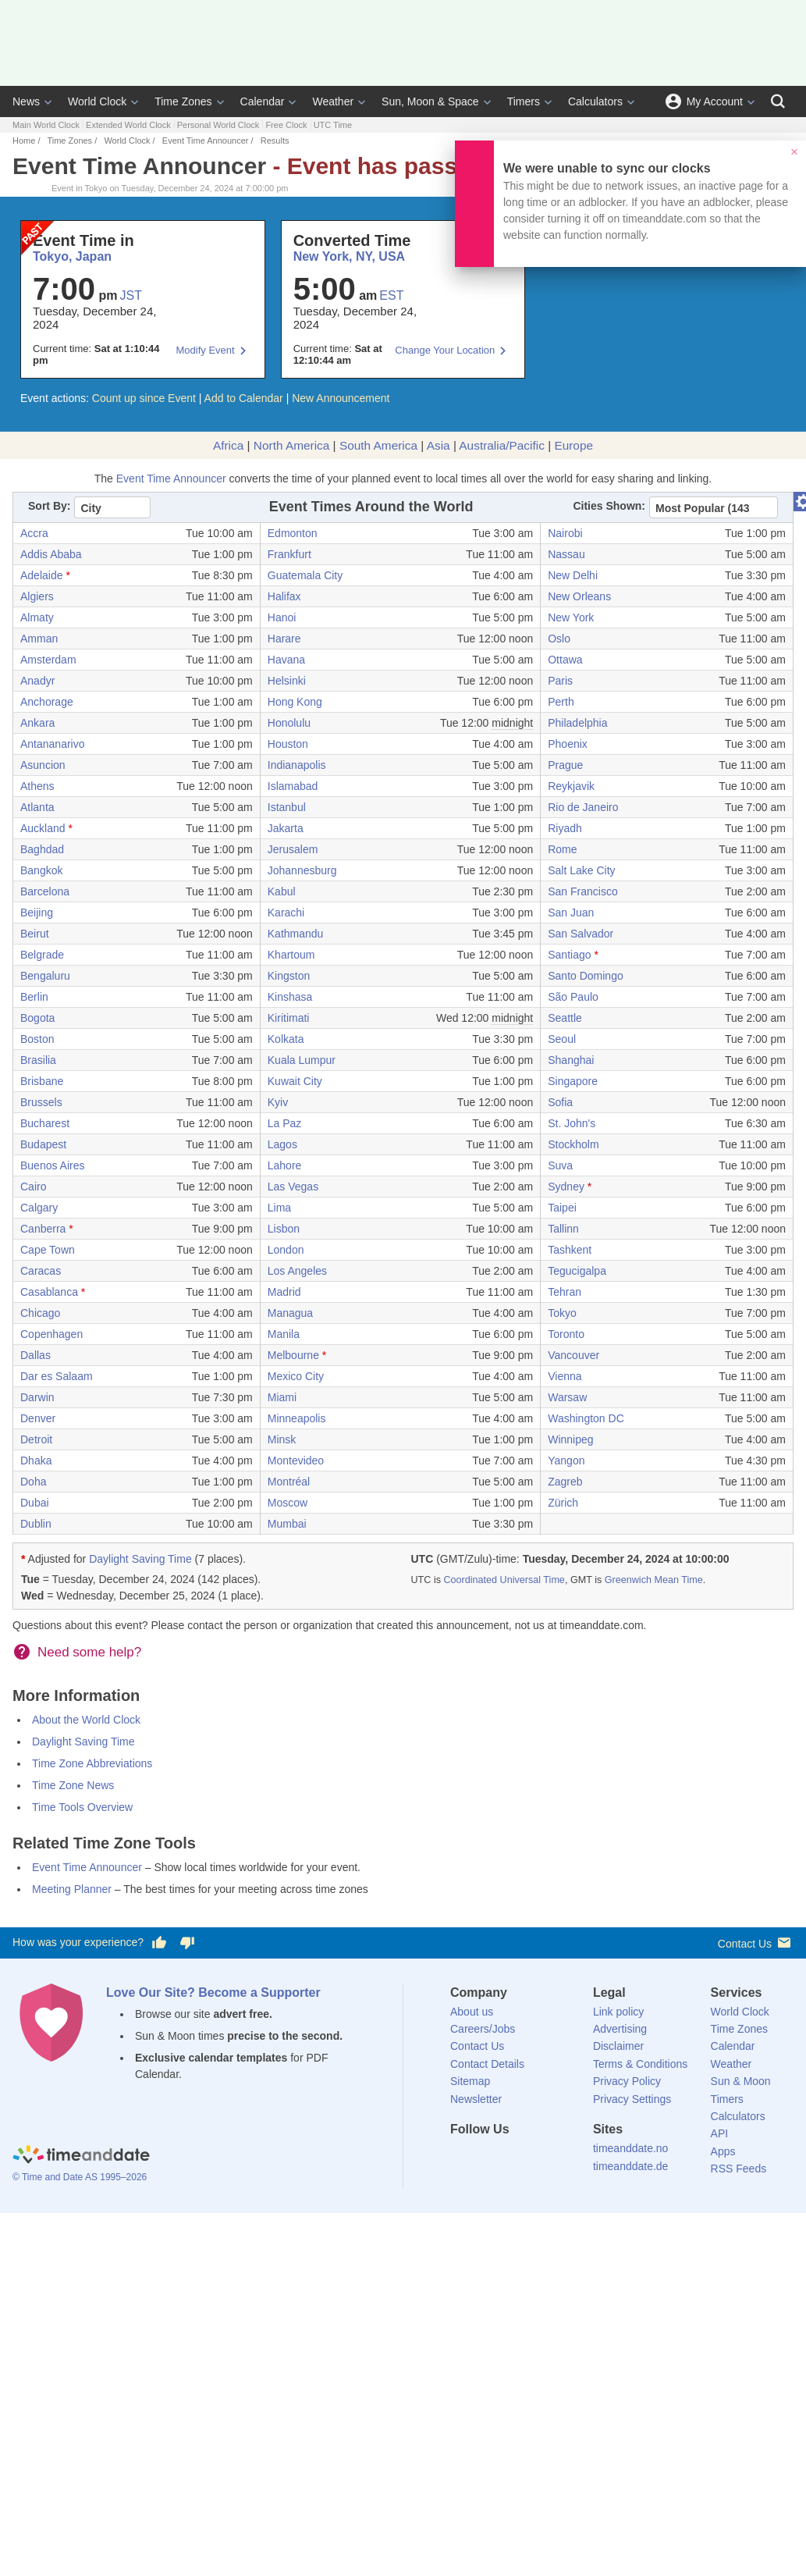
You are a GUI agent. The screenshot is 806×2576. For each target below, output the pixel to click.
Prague (565, 765)
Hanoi (282, 617)
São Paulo (573, 997)
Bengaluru (45, 976)
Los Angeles (297, 1271)
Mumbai (287, 1523)
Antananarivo (52, 744)
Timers (523, 101)
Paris (560, 680)
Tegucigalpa (577, 1271)
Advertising (620, 2029)
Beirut (34, 933)
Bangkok (41, 870)
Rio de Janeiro (583, 807)
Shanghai (571, 1060)
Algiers (37, 596)
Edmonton (293, 533)
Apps (723, 2151)
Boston (37, 1039)
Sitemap (470, 2081)
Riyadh (565, 828)
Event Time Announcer (205, 140)
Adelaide (41, 575)
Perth (560, 702)
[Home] (81, 2156)
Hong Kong (295, 702)
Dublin (35, 1523)
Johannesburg (302, 870)
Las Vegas (293, 1186)
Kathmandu (296, 933)
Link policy (618, 2011)
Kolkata (286, 1039)
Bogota (37, 1018)
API (720, 2133)
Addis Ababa (51, 554)
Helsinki (287, 680)
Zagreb (565, 1481)
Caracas (40, 1271)
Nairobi (565, 533)
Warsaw (567, 1397)
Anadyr (37, 680)
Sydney (566, 1186)
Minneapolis (297, 1418)
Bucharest (44, 1123)
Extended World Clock (128, 125)
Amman (39, 638)
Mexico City (296, 1376)
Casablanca (49, 1292)
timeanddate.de (631, 2166)
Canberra (43, 1228)
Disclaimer (618, 2046)
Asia (438, 445)
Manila (284, 1334)
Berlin (34, 997)
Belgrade (42, 954)
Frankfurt (289, 554)
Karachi (286, 912)
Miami (282, 1397)
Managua (290, 1313)
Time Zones (182, 101)
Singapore (573, 1081)
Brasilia (38, 1060)
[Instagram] (541, 2157)
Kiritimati (289, 1018)
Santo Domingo (585, 976)
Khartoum (291, 954)
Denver (37, 1418)
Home (23, 140)
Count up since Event (144, 398)
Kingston (289, 976)
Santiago (569, 954)
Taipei (562, 1207)
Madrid (284, 1292)
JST (131, 295)
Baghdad (42, 849)
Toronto (566, 1334)
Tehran (564, 1292)
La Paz (285, 1123)
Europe (573, 445)
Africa (228, 445)
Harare (284, 638)
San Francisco (582, 891)
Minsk (282, 1439)
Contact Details (487, 2064)
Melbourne (293, 1355)
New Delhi (573, 575)
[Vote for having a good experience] (159, 1943)
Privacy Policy (627, 2081)
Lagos (282, 1144)
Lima (279, 1207)
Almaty (37, 617)
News (26, 101)
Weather (332, 101)
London (286, 1250)
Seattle (565, 1018)
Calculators (595, 101)
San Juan (571, 912)
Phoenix (568, 744)
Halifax (284, 596)
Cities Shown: (609, 506)
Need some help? (89, 1652)
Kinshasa (290, 997)
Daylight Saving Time (140, 1559)
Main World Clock (46, 125)
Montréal (289, 1481)
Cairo (33, 1186)
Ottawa (565, 659)
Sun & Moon (741, 2081)
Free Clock (286, 125)
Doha (33, 1481)
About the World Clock (86, 1719)
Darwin (37, 1397)
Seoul (562, 1039)
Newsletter (476, 2099)
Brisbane (41, 1081)
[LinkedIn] (515, 2157)
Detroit (36, 1439)
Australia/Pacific (502, 445)
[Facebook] (462, 2157)
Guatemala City (305, 575)
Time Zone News (73, 1785)
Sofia (560, 1102)
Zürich (563, 1502)
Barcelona (44, 891)
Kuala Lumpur (302, 1060)
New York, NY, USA (349, 256)
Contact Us (756, 1942)
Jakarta (286, 828)
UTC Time (333, 125)
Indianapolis (297, 765)
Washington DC (586, 1418)
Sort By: (49, 506)
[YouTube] (568, 2157)
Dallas (35, 1355)
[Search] (778, 101)
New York (571, 617)
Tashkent (569, 1250)
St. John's (571, 1123)
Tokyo (562, 1313)
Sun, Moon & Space (430, 101)
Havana (286, 659)
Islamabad (293, 786)
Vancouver (573, 1355)
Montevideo (296, 1460)
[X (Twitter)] (488, 2157)
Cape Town (47, 1250)
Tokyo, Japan (72, 256)
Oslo (559, 638)
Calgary (39, 1207)
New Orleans (579, 596)
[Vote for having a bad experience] (187, 1943)
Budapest (43, 1144)
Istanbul (287, 807)
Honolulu (289, 723)
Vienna (564, 1376)
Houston (288, 744)
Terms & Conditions (640, 2064)
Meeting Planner (72, 1889)
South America (378, 445)
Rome (562, 849)
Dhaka (35, 1460)
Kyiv (278, 1102)
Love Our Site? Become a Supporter (213, 1992)
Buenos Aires (52, 1165)
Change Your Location (445, 350)
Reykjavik (571, 786)
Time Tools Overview (82, 1807)
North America (292, 445)
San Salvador (580, 933)
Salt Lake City (581, 870)
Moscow (287, 1502)
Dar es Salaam (56, 1376)
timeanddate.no (631, 2148)
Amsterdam (48, 659)
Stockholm (573, 1144)
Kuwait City (295, 1081)
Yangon (566, 1460)
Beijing (36, 912)
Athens (37, 786)
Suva (560, 1165)
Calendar (262, 101)
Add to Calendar (243, 398)
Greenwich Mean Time (654, 1579)
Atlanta (37, 807)
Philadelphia (577, 723)
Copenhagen (51, 1334)
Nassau (566, 554)
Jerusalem (293, 849)
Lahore (285, 1165)
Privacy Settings (632, 2099)
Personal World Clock (218, 125)
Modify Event (205, 350)
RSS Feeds (739, 2168)
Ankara (37, 723)
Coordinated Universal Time (503, 1579)
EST (391, 295)
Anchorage (46, 702)
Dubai (34, 1502)
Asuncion (43, 765)
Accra (34, 533)
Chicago (40, 1313)
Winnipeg (570, 1439)
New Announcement (340, 398)
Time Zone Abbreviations (92, 1763)
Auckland (43, 828)
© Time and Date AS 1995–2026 (79, 2177)
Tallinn (563, 1228)
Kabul (282, 891)
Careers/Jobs (482, 2029)
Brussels (41, 1102)
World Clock (97, 101)
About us (471, 2011)
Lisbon (284, 1228)
